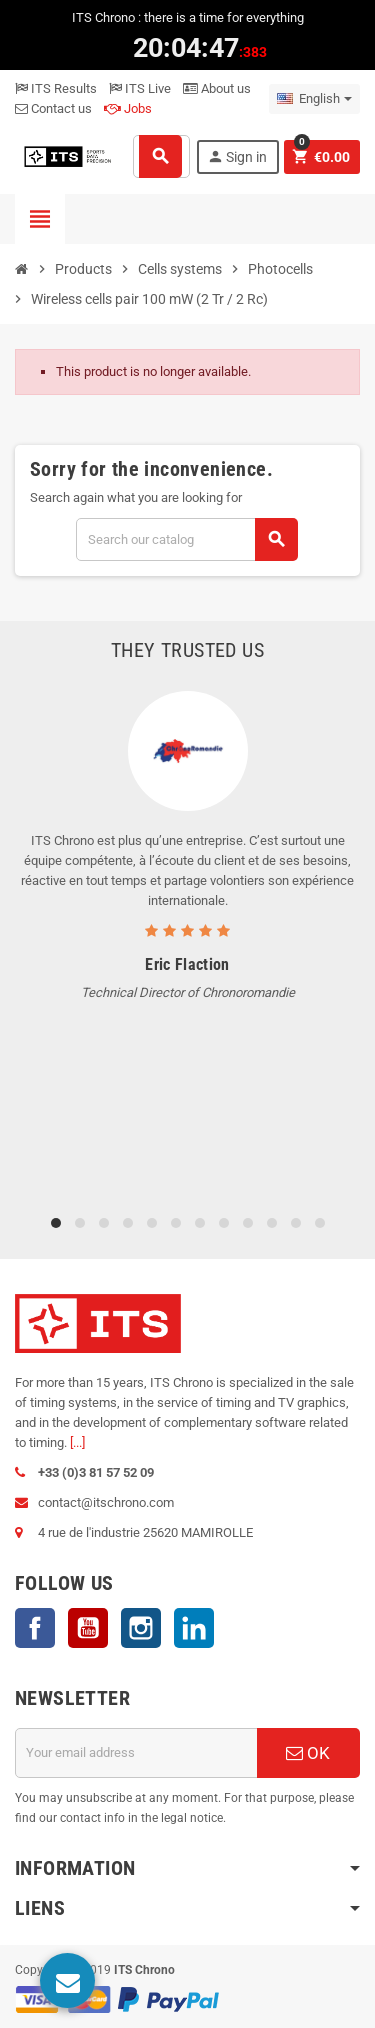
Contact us (53, 108)
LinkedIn (194, 1628)
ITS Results (56, 88)
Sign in (237, 156)
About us (217, 88)
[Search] (186, 539)
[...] (77, 1442)
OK (308, 1753)
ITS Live (140, 88)
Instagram (141, 1628)
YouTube (88, 1628)
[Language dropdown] (314, 99)
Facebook (35, 1628)
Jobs (128, 108)
